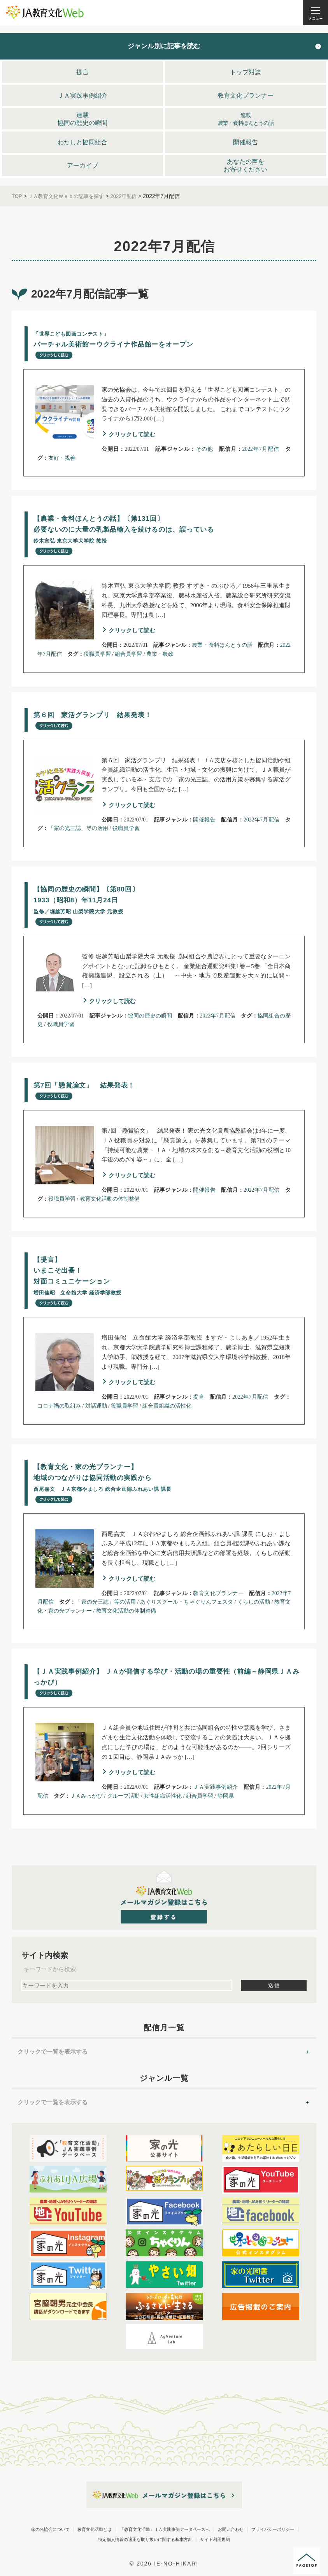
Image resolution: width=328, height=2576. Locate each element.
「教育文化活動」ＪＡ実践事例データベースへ (232, 2530)
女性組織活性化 (163, 1798)
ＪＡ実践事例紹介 (215, 1789)
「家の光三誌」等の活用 (78, 829)
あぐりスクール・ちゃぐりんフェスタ (186, 1604)
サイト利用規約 (164, 2550)
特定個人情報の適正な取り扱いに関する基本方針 (229, 2540)
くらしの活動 (253, 1604)
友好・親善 (61, 458)
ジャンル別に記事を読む (164, 46)
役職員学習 (97, 655)
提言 (198, 1398)
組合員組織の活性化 (166, 1407)
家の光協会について (58, 2530)
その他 (204, 449)
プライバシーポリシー (116, 2540)
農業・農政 (160, 655)
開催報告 (204, 820)
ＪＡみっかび (86, 1798)
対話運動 (96, 1407)
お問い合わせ (49, 2540)
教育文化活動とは (127, 2530)
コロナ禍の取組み (59, 1407)
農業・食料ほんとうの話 (222, 646)
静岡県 (225, 1798)
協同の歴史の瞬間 (150, 1017)
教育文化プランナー (218, 1595)
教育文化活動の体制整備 (110, 1200)
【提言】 (90, 1282)
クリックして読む (132, 434)
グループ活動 (123, 1798)
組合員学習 (128, 655)
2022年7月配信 (260, 449)
